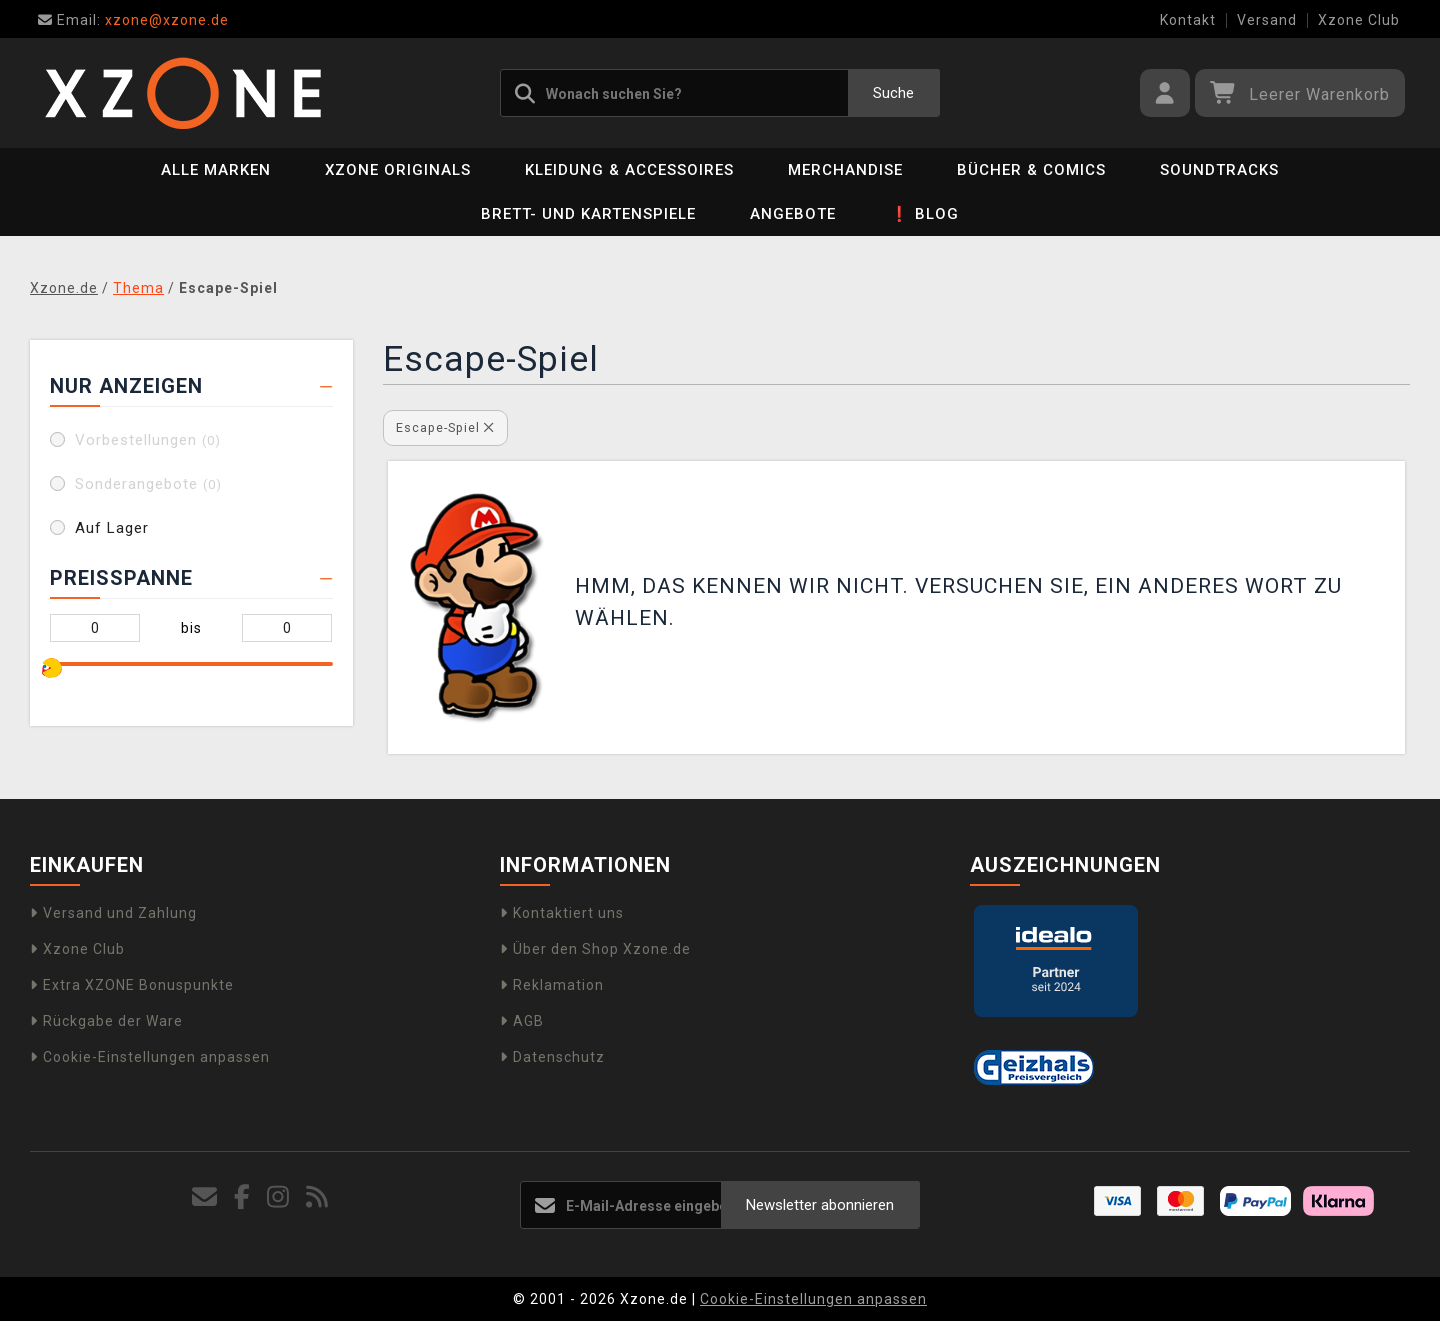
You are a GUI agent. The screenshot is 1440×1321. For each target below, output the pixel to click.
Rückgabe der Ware (106, 1021)
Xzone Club (1359, 20)
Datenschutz (552, 1057)
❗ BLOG (924, 214)
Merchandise (845, 170)
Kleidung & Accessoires (629, 170)
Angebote (793, 214)
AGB (522, 1021)
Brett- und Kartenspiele (588, 214)
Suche (893, 93)
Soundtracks (1219, 170)
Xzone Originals (398, 170)
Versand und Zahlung (113, 913)
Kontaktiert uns (562, 913)
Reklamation (552, 985)
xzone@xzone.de (133, 20)
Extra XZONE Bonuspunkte (132, 985)
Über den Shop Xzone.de (595, 949)
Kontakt (1188, 20)
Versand (1267, 20)
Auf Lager (112, 528)
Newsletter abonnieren (820, 1205)
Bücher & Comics (1031, 170)
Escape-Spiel (445, 427)
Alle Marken (216, 170)
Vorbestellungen (148, 440)
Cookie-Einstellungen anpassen (150, 1057)
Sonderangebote (148, 484)
